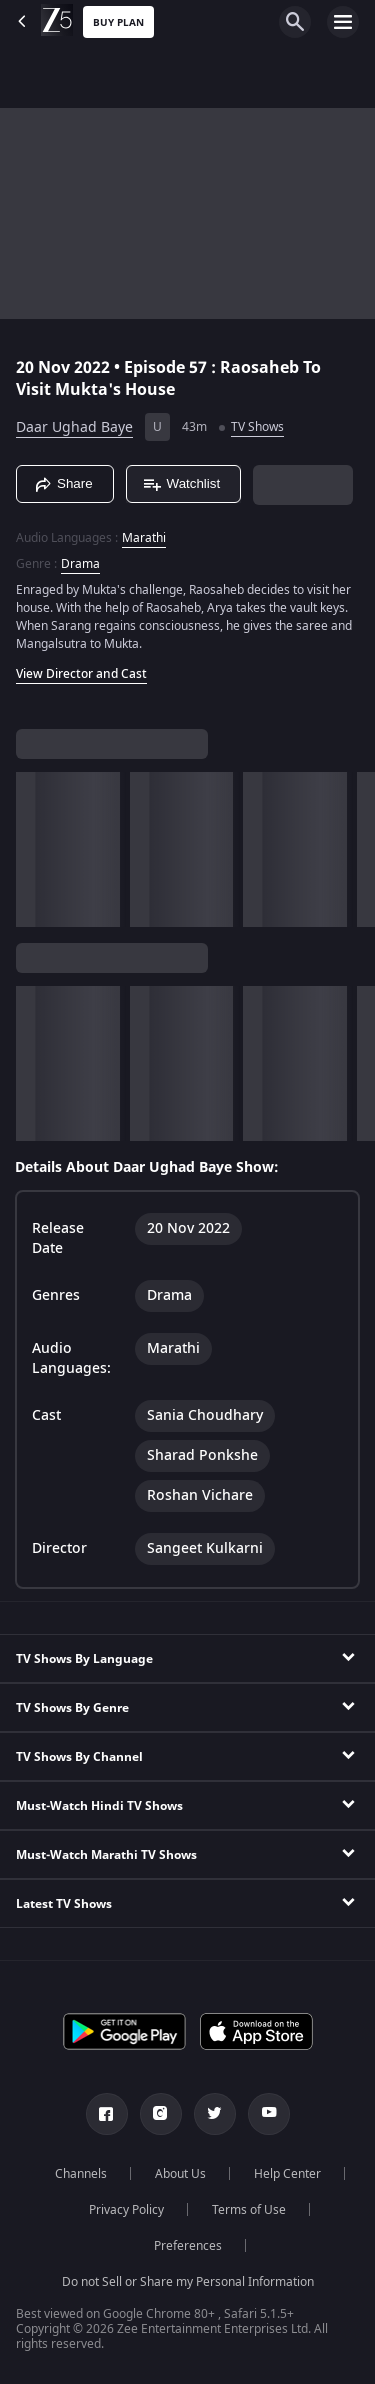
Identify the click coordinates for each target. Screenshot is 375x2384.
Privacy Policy (126, 2210)
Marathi (144, 538)
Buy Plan (118, 22)
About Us (180, 2174)
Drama (80, 564)
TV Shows (257, 427)
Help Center (287, 2174)
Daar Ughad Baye (74, 427)
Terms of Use (249, 2210)
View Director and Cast (81, 674)
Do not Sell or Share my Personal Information (188, 2282)
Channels (81, 2174)
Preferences (188, 2246)
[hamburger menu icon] (343, 22)
